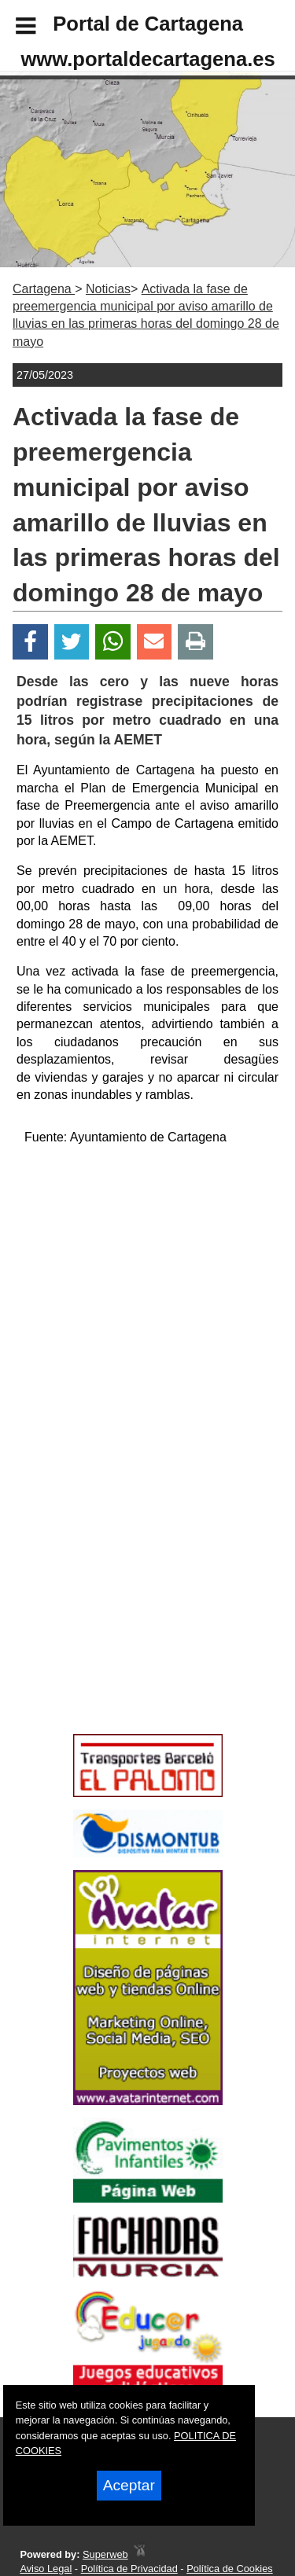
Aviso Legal (46, 2568)
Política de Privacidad (129, 2568)
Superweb (105, 2554)
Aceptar (129, 2485)
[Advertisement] (124, 1615)
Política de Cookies (229, 2568)
